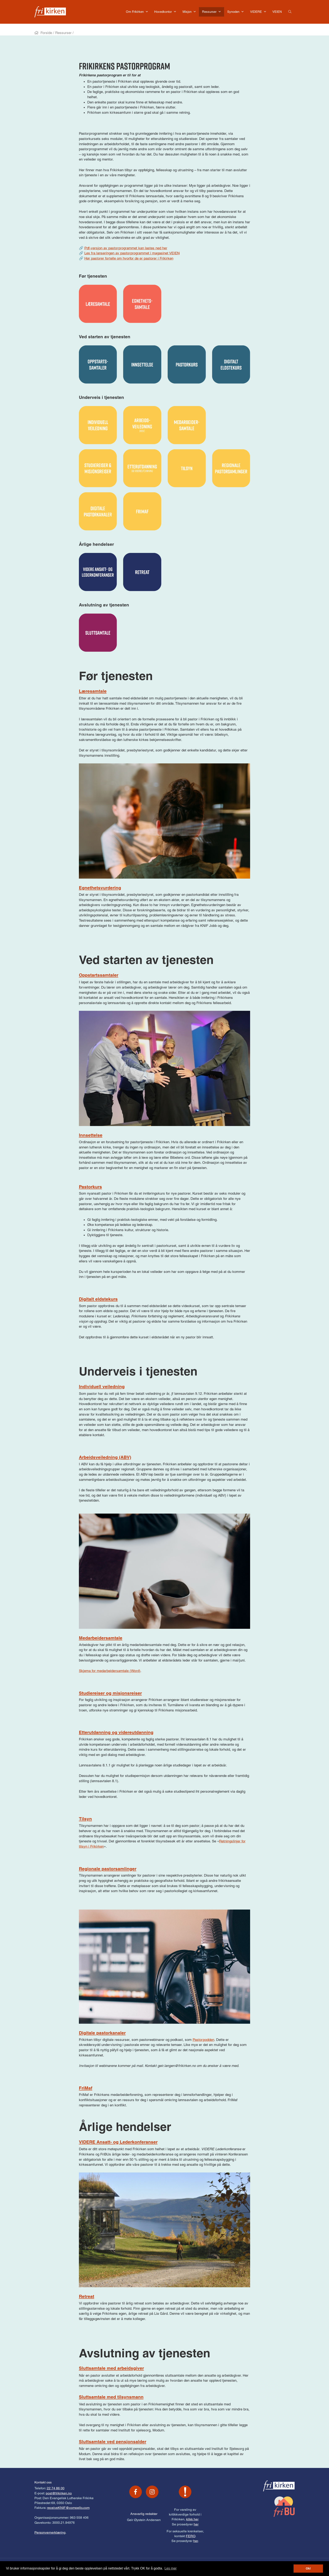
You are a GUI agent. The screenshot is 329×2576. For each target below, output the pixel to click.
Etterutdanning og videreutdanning (116, 1732)
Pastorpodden (203, 2040)
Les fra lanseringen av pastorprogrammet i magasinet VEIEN (132, 253)
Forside (46, 33)
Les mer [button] (170, 2568)
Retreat (86, 2296)
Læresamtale (93, 691)
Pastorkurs (90, 1186)
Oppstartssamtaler (98, 975)
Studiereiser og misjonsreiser (110, 1693)
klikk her (192, 2519)
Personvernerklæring (49, 2532)
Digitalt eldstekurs (98, 1299)
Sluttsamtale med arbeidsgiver (111, 2368)
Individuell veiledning (102, 1386)
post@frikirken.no (59, 2493)
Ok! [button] (308, 2568)
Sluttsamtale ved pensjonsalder (112, 2441)
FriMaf (85, 2088)
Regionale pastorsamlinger (107, 1868)
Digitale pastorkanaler (102, 2032)
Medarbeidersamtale (100, 1638)
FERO (190, 2536)
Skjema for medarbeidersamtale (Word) (109, 1671)
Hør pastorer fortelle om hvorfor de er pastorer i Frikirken (128, 258)
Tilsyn (85, 1818)
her (196, 2524)
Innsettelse (90, 1135)
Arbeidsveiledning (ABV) (105, 1457)
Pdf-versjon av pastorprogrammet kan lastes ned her (125, 248)
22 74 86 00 (55, 2488)
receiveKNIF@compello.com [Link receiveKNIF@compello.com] (68, 2508)
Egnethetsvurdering (100, 887)
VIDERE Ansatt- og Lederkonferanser (118, 2142)
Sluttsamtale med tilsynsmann (111, 2397)
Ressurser (63, 33)
